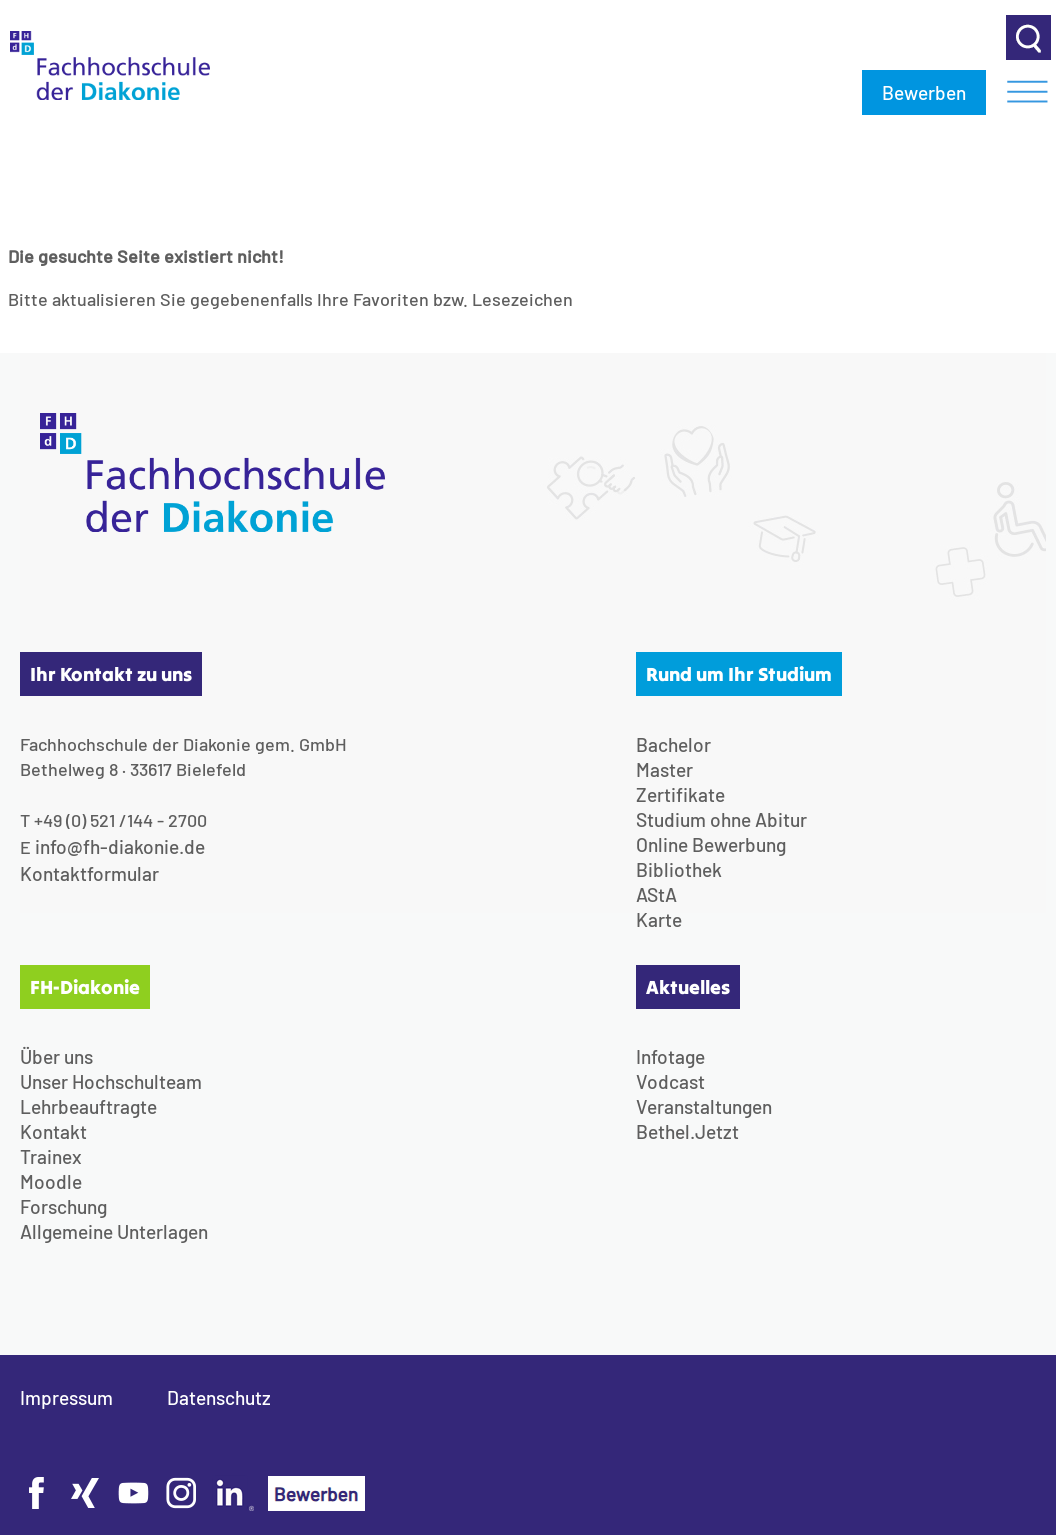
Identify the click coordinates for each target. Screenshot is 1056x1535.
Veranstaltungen (704, 1106)
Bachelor (673, 744)
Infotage (670, 1056)
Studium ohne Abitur (721, 819)
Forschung (63, 1206)
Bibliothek (679, 869)
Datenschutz (219, 1397)
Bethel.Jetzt (687, 1131)
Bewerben (924, 92)
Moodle (51, 1181)
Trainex (51, 1156)
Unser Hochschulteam (111, 1081)
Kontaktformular (89, 873)
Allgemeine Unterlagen (114, 1231)
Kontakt (53, 1131)
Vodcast (670, 1081)
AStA (656, 894)
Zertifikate (680, 794)
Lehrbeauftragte (88, 1106)
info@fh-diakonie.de (120, 846)
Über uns (56, 1056)
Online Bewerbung (711, 844)
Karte (659, 919)
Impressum (66, 1397)
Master (664, 769)
